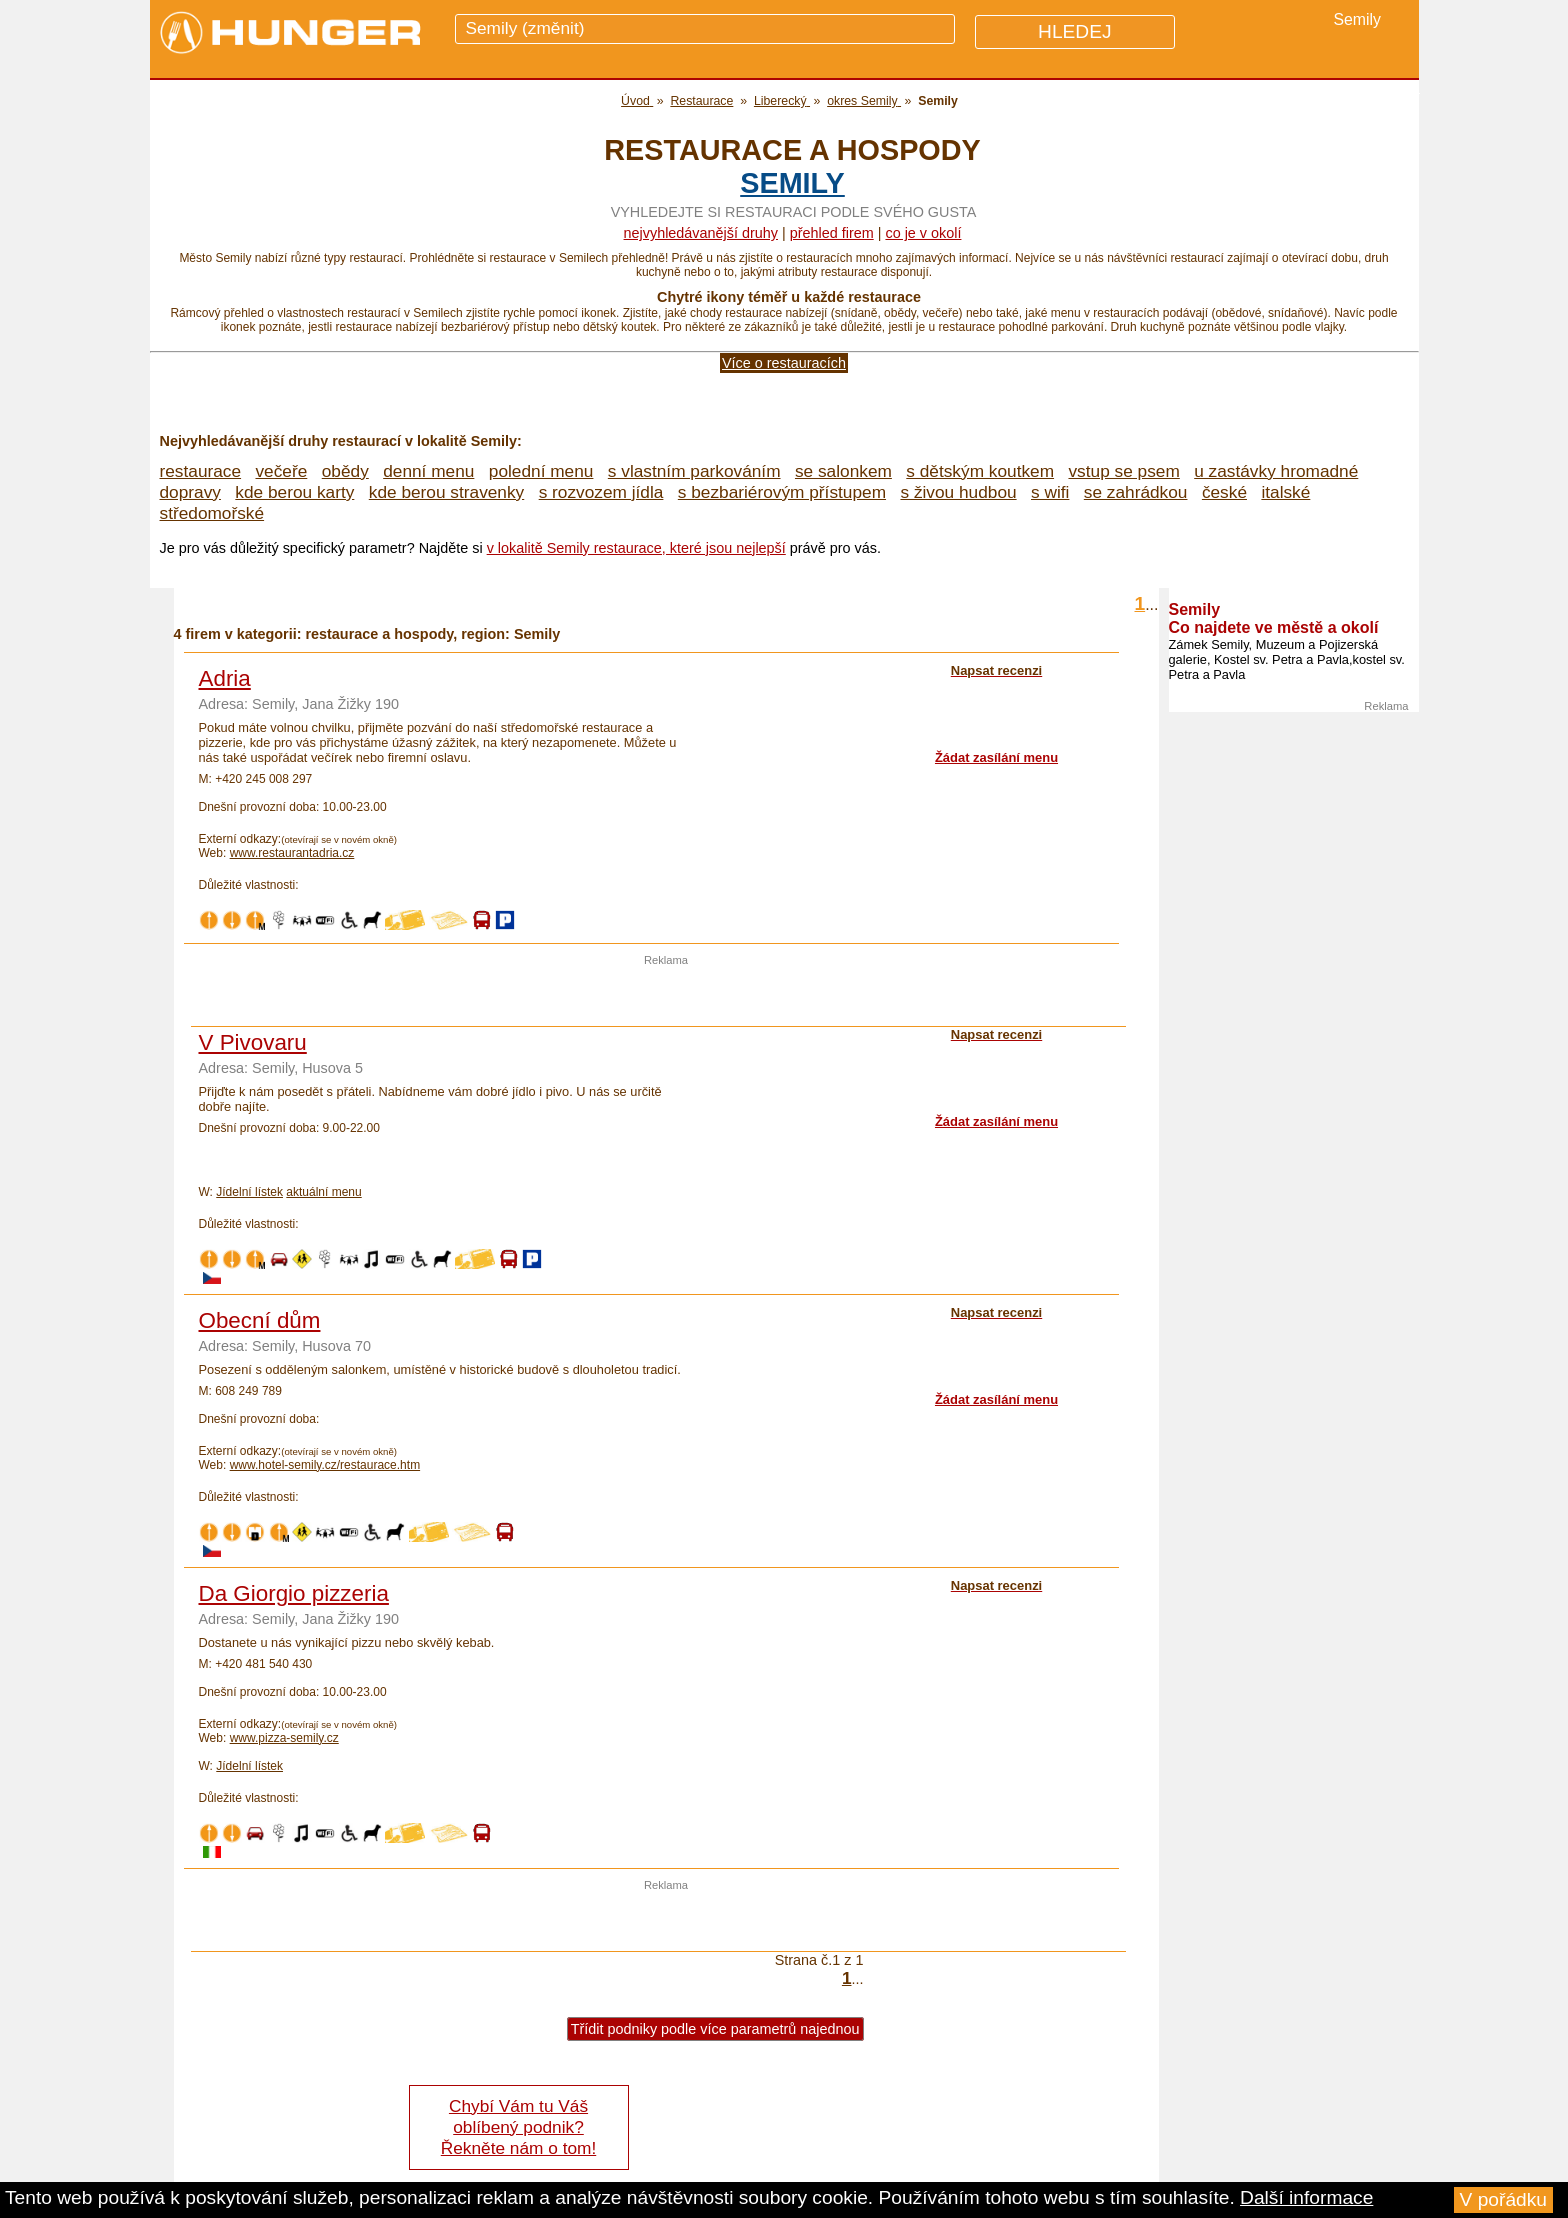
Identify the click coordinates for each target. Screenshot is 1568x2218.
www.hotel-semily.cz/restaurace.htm (325, 1465)
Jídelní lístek (249, 1192)
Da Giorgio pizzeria (294, 1593)
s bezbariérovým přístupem (782, 492)
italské (1285, 492)
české (1224, 492)
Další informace (1306, 2197)
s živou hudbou (958, 492)
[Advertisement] (666, 996)
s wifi (1050, 492)
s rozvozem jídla (601, 492)
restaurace (201, 471)
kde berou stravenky (446, 492)
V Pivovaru (253, 1042)
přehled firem (832, 233)
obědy (345, 471)
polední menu (541, 471)
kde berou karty (294, 492)
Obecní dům (260, 1320)
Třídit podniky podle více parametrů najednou (715, 2029)
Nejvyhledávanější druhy (701, 233)
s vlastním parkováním (694, 471)
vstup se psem (1123, 471)
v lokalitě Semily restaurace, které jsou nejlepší (636, 548)
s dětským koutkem (980, 471)
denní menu (428, 471)
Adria (225, 678)
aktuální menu (323, 1192)
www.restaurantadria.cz (292, 853)
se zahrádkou (1136, 492)
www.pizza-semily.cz (284, 1738)
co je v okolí (923, 233)
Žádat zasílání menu (996, 757)
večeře (281, 471)
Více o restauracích (784, 363)
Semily (792, 183)
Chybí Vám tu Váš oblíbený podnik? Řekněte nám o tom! (518, 2127)
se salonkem (843, 471)
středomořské (212, 513)
